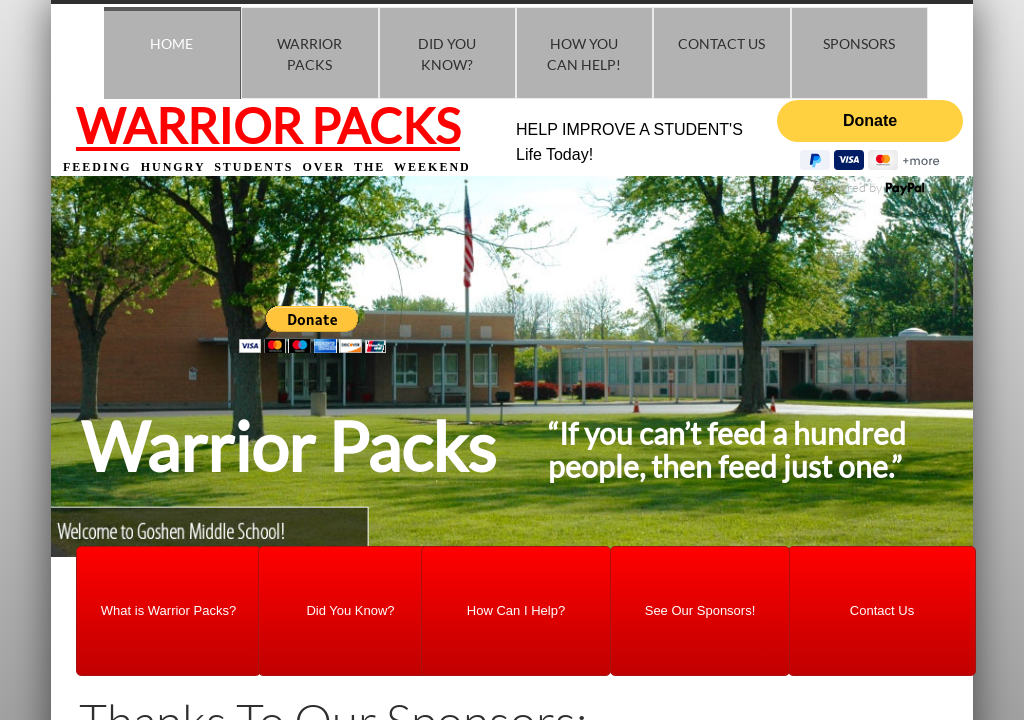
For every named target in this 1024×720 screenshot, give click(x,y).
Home (171, 43)
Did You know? (447, 54)
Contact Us (721, 43)
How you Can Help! (584, 54)
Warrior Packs (309, 54)
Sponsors (859, 43)
